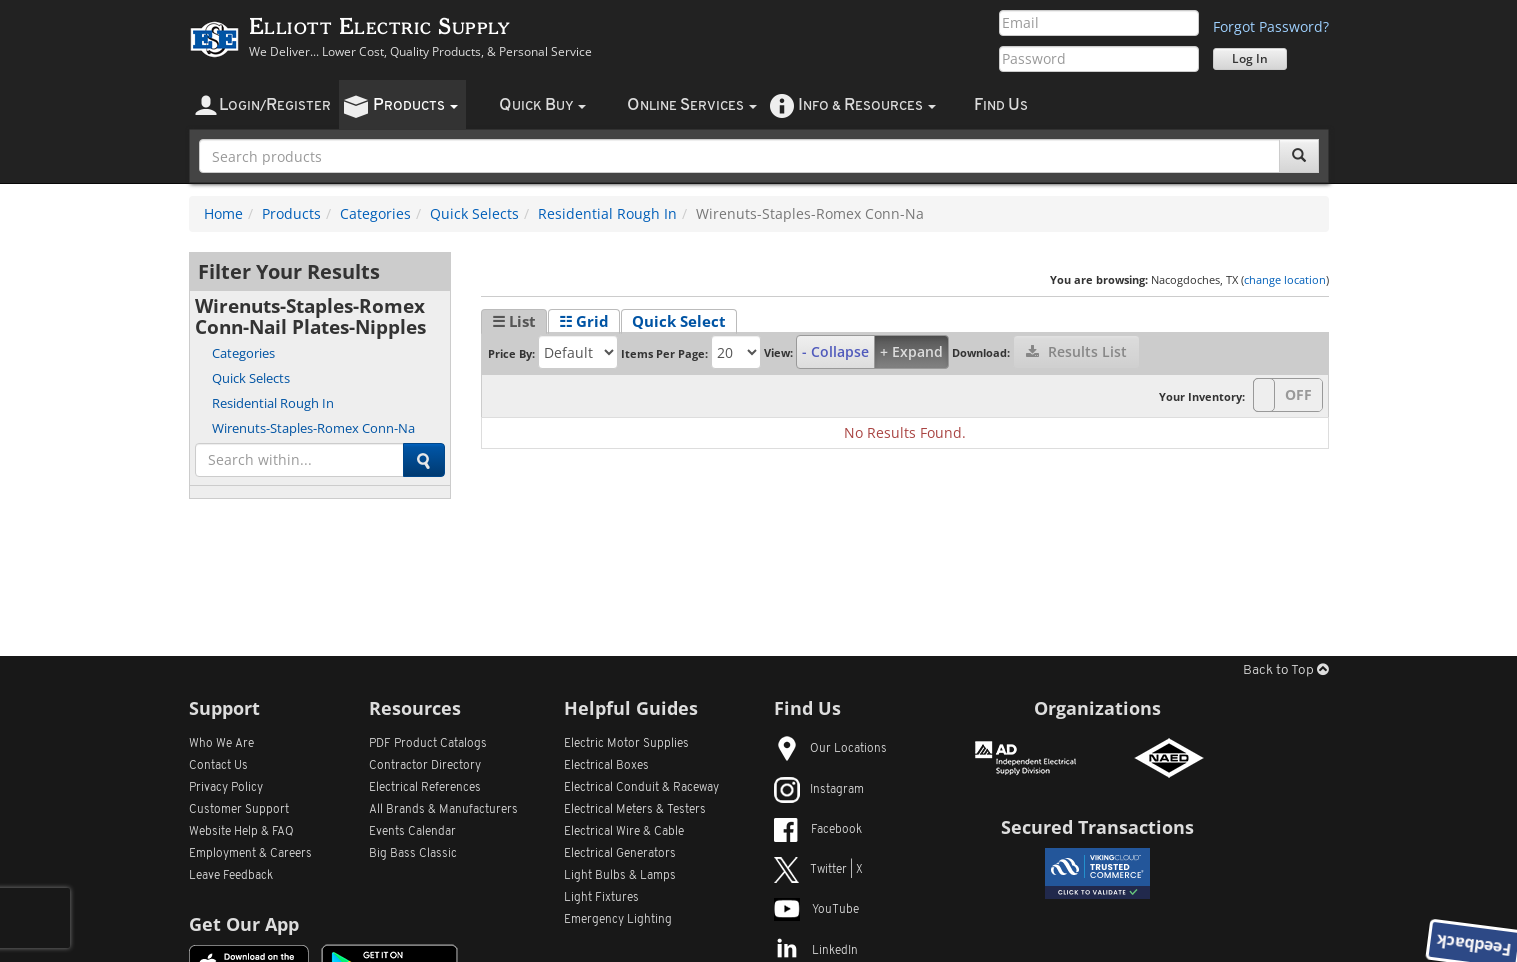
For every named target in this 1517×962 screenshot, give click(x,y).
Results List (1076, 351)
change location (1285, 279)
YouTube (816, 910)
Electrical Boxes (606, 766)
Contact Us (218, 766)
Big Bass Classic (413, 854)
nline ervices (692, 105)
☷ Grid (584, 321)
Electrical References (425, 788)
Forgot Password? (1271, 26)
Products (291, 213)
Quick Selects (474, 213)
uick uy (542, 105)
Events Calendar (412, 832)
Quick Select (679, 321)
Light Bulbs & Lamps (620, 876)
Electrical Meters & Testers (635, 810)
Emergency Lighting (618, 920)
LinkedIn (816, 951)
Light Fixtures (601, 898)
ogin (275, 105)
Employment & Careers (250, 854)
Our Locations (830, 749)
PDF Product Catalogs (428, 744)
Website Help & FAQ (241, 832)
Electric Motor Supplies (626, 744)
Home (223, 213)
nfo (867, 105)
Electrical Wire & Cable (624, 832)
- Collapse (835, 351)
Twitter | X (818, 870)
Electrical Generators (620, 854)
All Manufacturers (443, 810)
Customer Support (239, 810)
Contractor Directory (425, 766)
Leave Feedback (231, 876)
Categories (375, 213)
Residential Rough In (607, 213)
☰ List (514, 321)
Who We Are (221, 744)
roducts (415, 105)
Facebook (818, 830)
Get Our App (244, 924)
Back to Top (1286, 670)
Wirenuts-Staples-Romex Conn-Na (313, 428)
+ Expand (911, 351)
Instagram (819, 790)
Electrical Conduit (641, 788)
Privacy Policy (226, 788)
